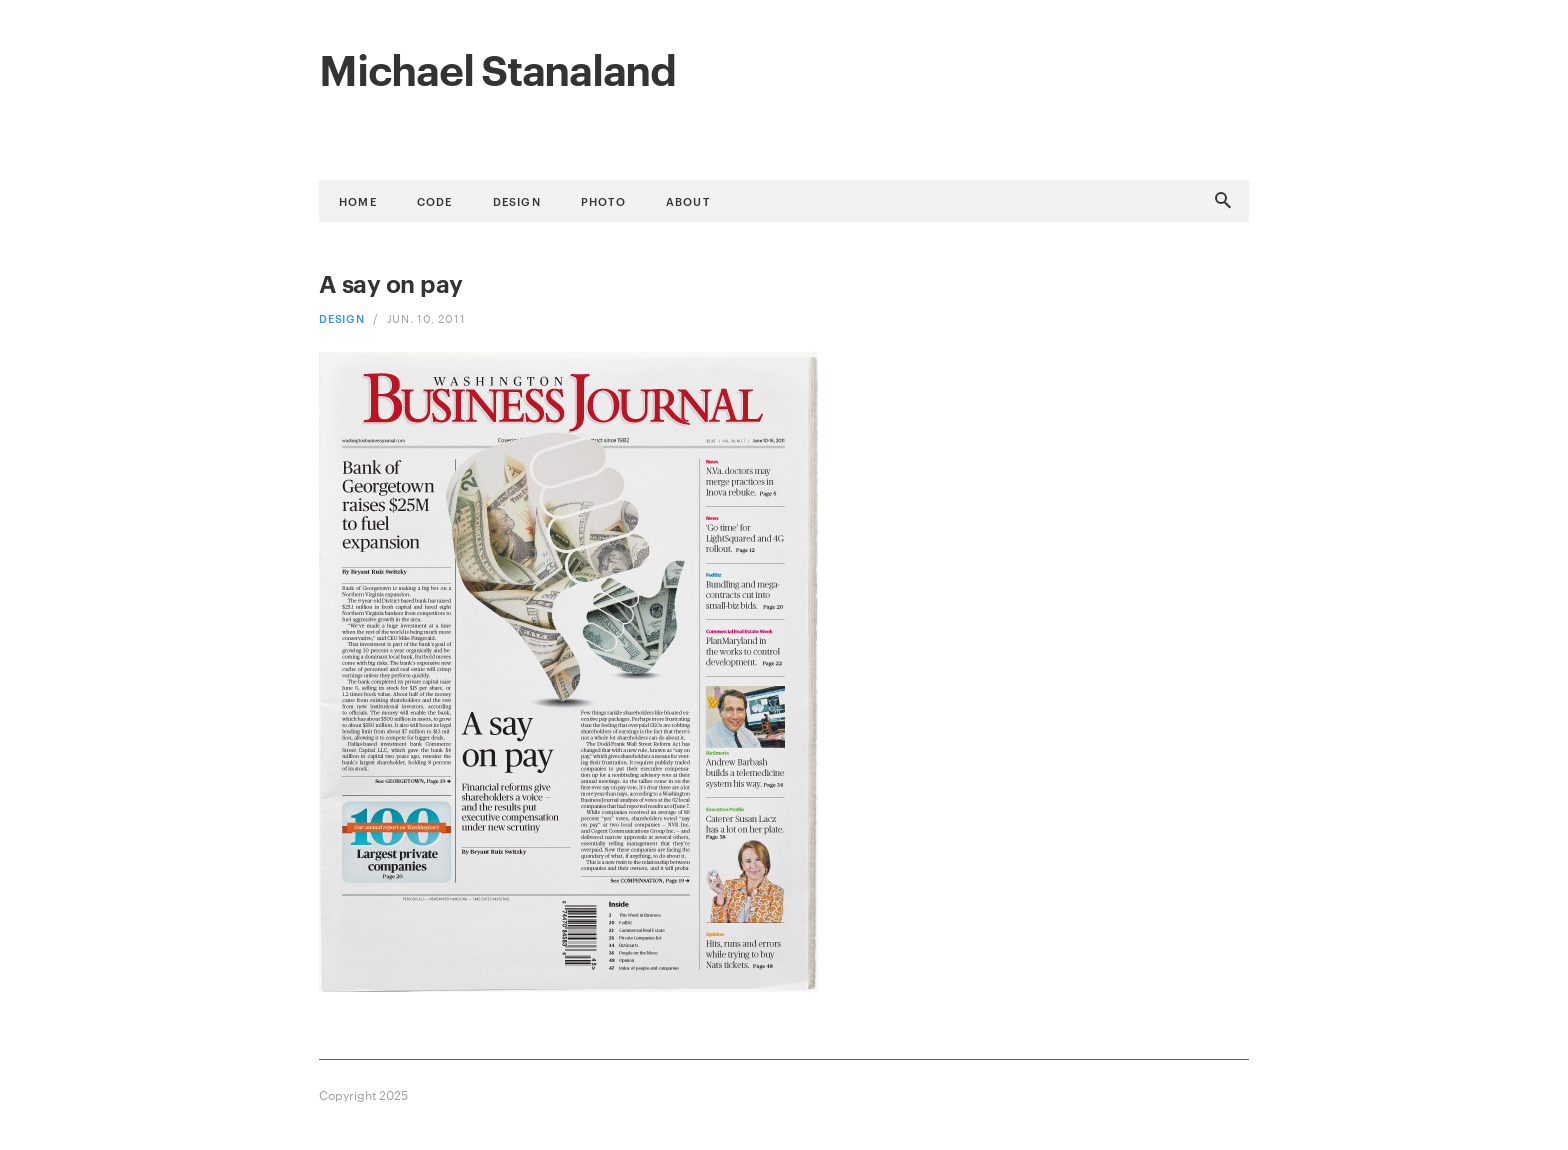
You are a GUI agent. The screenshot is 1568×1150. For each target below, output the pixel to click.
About (688, 200)
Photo (603, 200)
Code (435, 200)
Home (358, 200)
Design (517, 200)
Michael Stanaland (497, 67)
